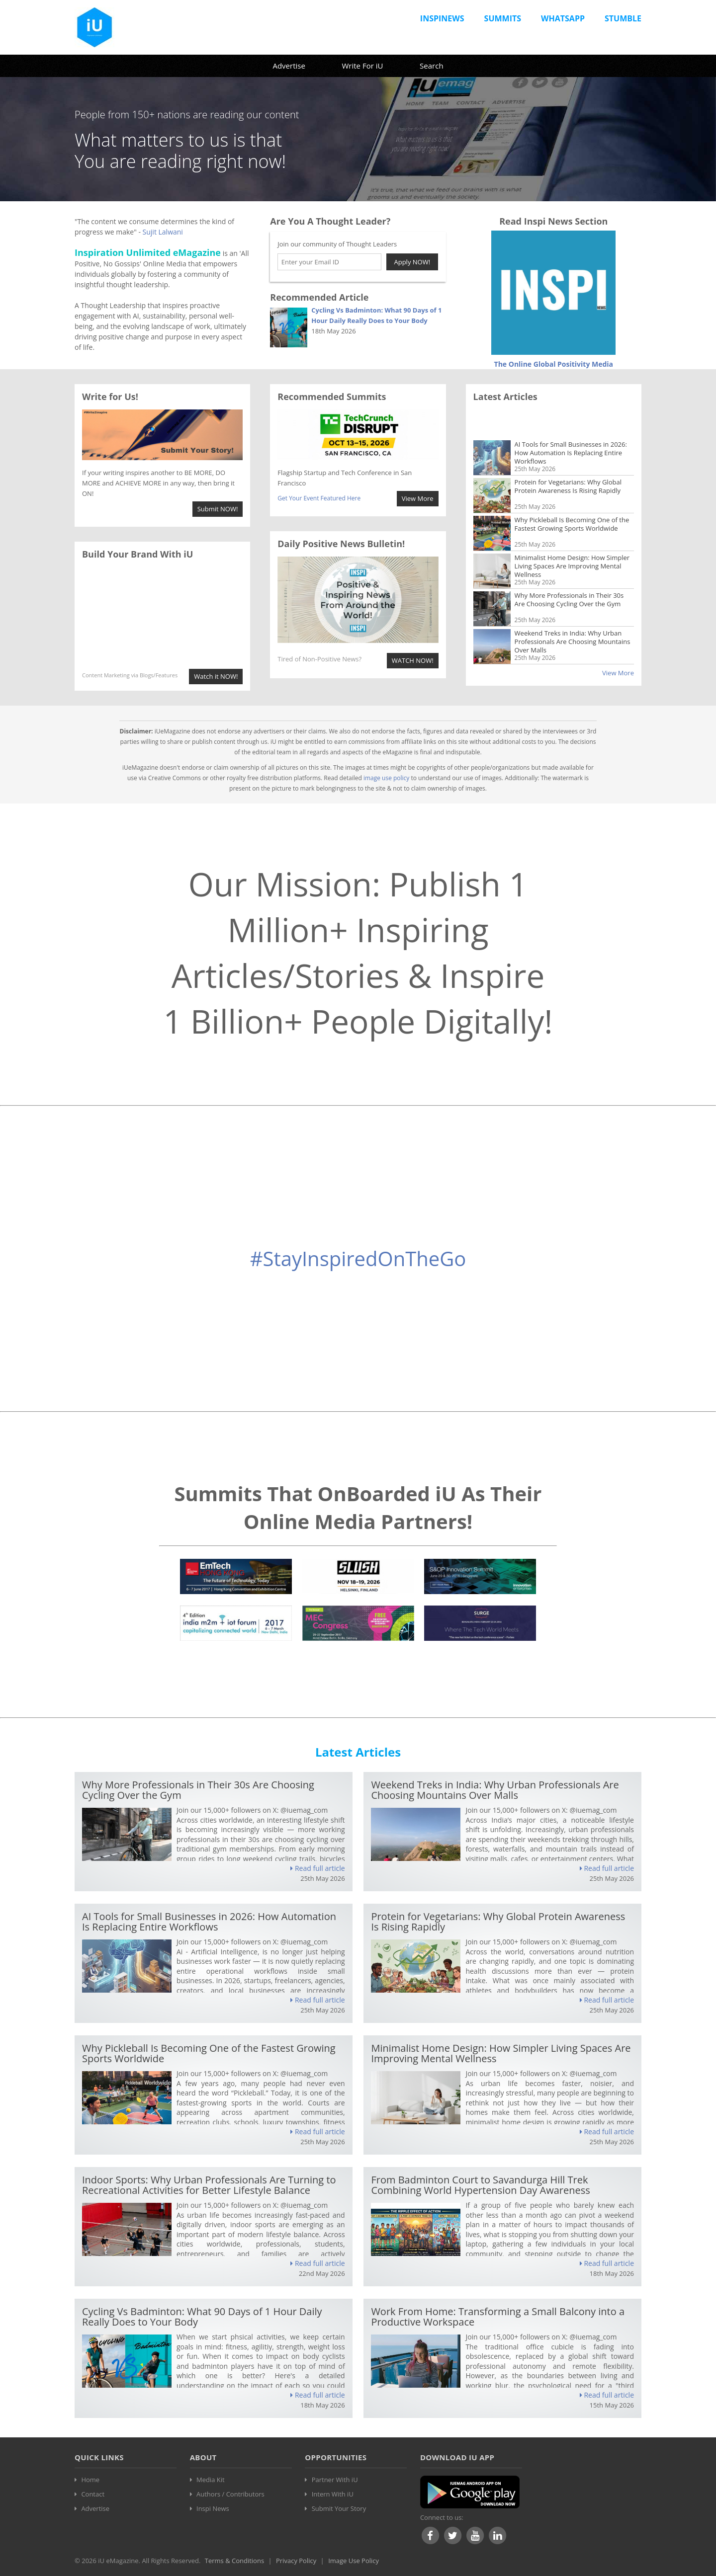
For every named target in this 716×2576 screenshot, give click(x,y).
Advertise (288, 66)
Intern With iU (333, 2494)
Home (90, 2479)
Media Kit (210, 2479)
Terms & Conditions (234, 2560)
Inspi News (212, 2508)
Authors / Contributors (230, 2494)
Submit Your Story (339, 2508)
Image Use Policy (353, 2560)
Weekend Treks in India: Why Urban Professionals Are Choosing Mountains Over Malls (572, 614)
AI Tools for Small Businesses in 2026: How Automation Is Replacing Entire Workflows (571, 425)
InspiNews (442, 18)
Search (432, 66)
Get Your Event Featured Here (318, 498)
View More (618, 672)
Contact (92, 2494)
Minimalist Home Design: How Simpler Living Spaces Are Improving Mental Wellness (572, 539)
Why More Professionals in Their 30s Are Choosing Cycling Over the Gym (569, 572)
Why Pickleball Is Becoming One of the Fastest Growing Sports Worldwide (572, 496)
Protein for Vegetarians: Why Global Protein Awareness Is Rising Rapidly (568, 459)
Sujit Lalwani (163, 232)
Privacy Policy (296, 2560)
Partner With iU (335, 2479)
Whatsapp (563, 18)
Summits (502, 18)
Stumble (623, 18)
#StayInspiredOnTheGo (358, 1258)
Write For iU (362, 66)
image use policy (386, 778)
